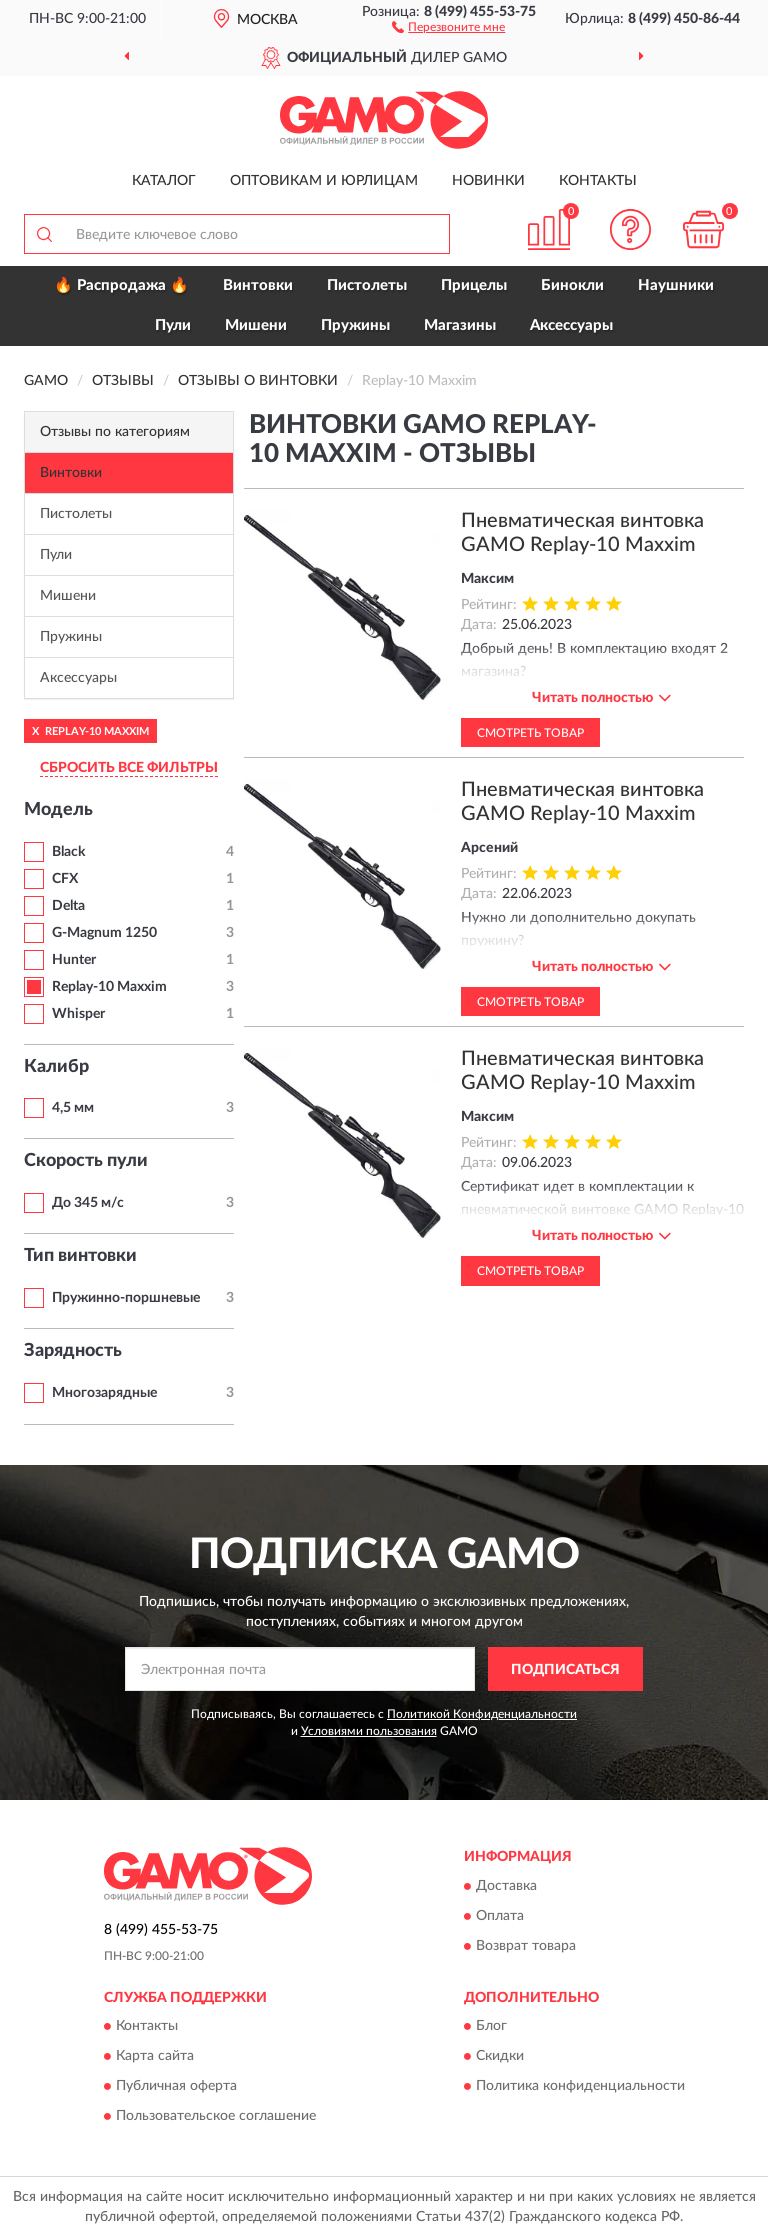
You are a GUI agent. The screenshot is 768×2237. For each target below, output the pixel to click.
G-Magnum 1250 (104, 933)
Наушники (676, 285)
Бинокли (572, 285)
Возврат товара (526, 1946)
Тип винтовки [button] (80, 1256)
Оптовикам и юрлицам (324, 181)
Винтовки (258, 285)
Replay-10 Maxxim (109, 987)
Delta (68, 906)
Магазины (460, 325)
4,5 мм (73, 1108)
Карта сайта (155, 2056)
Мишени (256, 325)
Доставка (506, 1886)
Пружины (355, 325)
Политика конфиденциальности (580, 2086)
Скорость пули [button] (86, 1161)
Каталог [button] (164, 181)
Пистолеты (367, 285)
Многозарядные (104, 1393)
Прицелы (474, 285)
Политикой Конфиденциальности (482, 1714)
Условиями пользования (369, 1731)
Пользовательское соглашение (216, 2116)
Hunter (74, 960)
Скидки (500, 2056)
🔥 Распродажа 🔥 (121, 285)
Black (68, 852)
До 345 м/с (88, 1203)
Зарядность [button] (73, 1351)
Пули (173, 325)
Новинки (488, 181)
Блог (491, 2026)
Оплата (500, 1916)
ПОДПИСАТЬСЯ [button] (565, 1670)
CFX (65, 879)
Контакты (598, 181)
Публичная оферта (176, 2086)
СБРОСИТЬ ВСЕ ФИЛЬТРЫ (129, 768)
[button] (448, 26)
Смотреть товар (530, 733)
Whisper (78, 1014)
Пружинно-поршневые (126, 1298)
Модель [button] (58, 810)
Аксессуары (571, 325)
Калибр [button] (56, 1067)
